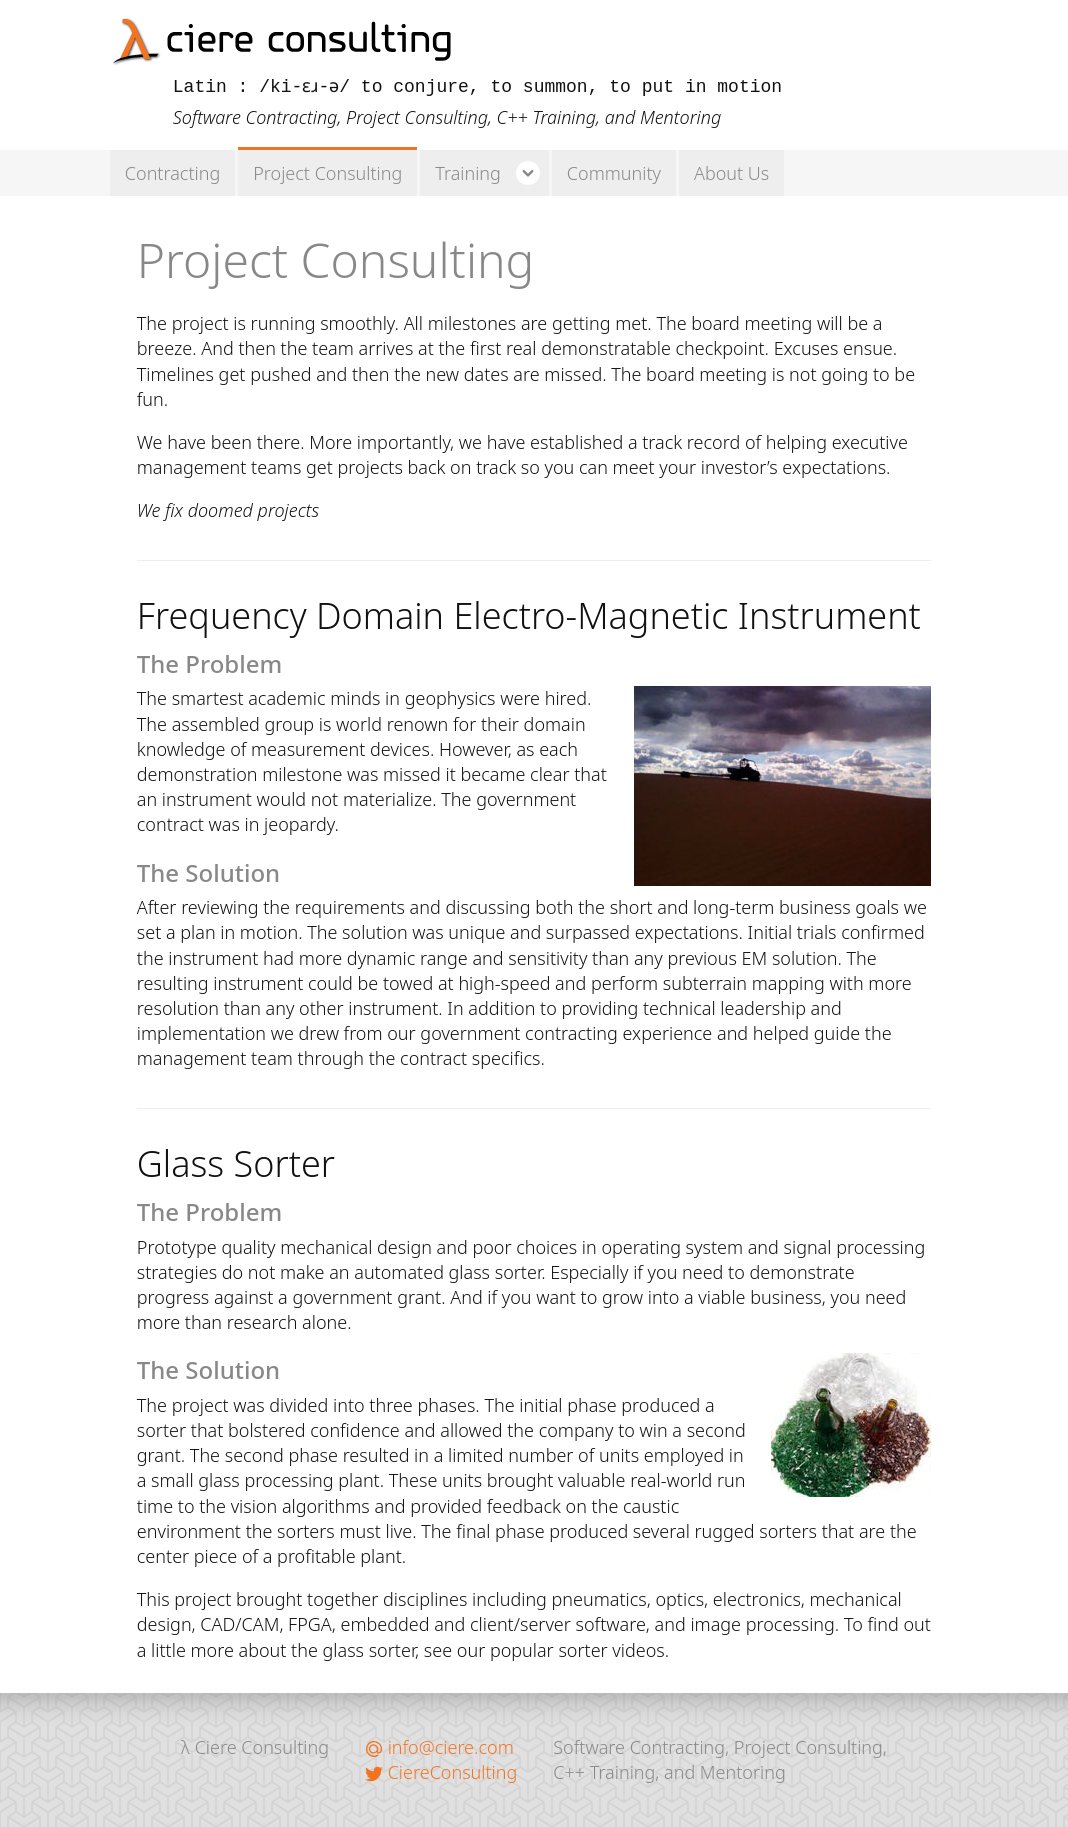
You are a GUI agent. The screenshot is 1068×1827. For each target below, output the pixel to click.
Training (468, 173)
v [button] (526, 173)
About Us (731, 173)
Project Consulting (327, 173)
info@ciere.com (439, 1747)
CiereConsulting (441, 1772)
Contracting (172, 173)
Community (614, 173)
